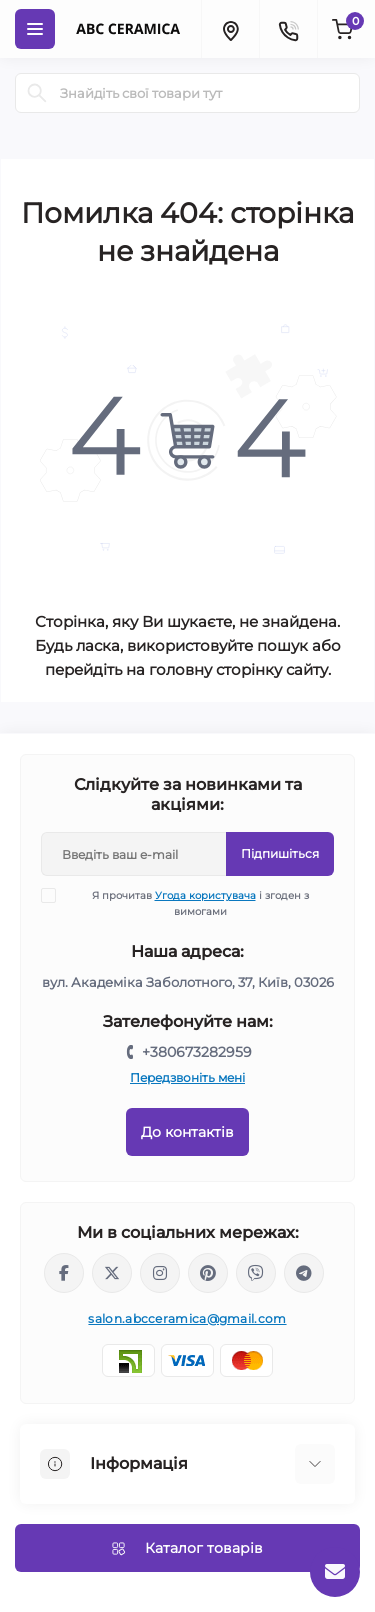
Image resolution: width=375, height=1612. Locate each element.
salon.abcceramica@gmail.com (187, 1318)
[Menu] (35, 29)
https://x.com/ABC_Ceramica (112, 1273)
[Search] (37, 93)
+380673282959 (197, 1052)
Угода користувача (205, 895)
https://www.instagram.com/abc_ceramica (160, 1273)
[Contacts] (288, 29)
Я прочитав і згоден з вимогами (187, 903)
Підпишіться (280, 853)
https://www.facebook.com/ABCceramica (64, 1273)
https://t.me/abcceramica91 (304, 1273)
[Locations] (230, 29)
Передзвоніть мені (187, 1077)
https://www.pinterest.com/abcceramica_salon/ (208, 1273)
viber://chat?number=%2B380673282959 (256, 1273)
